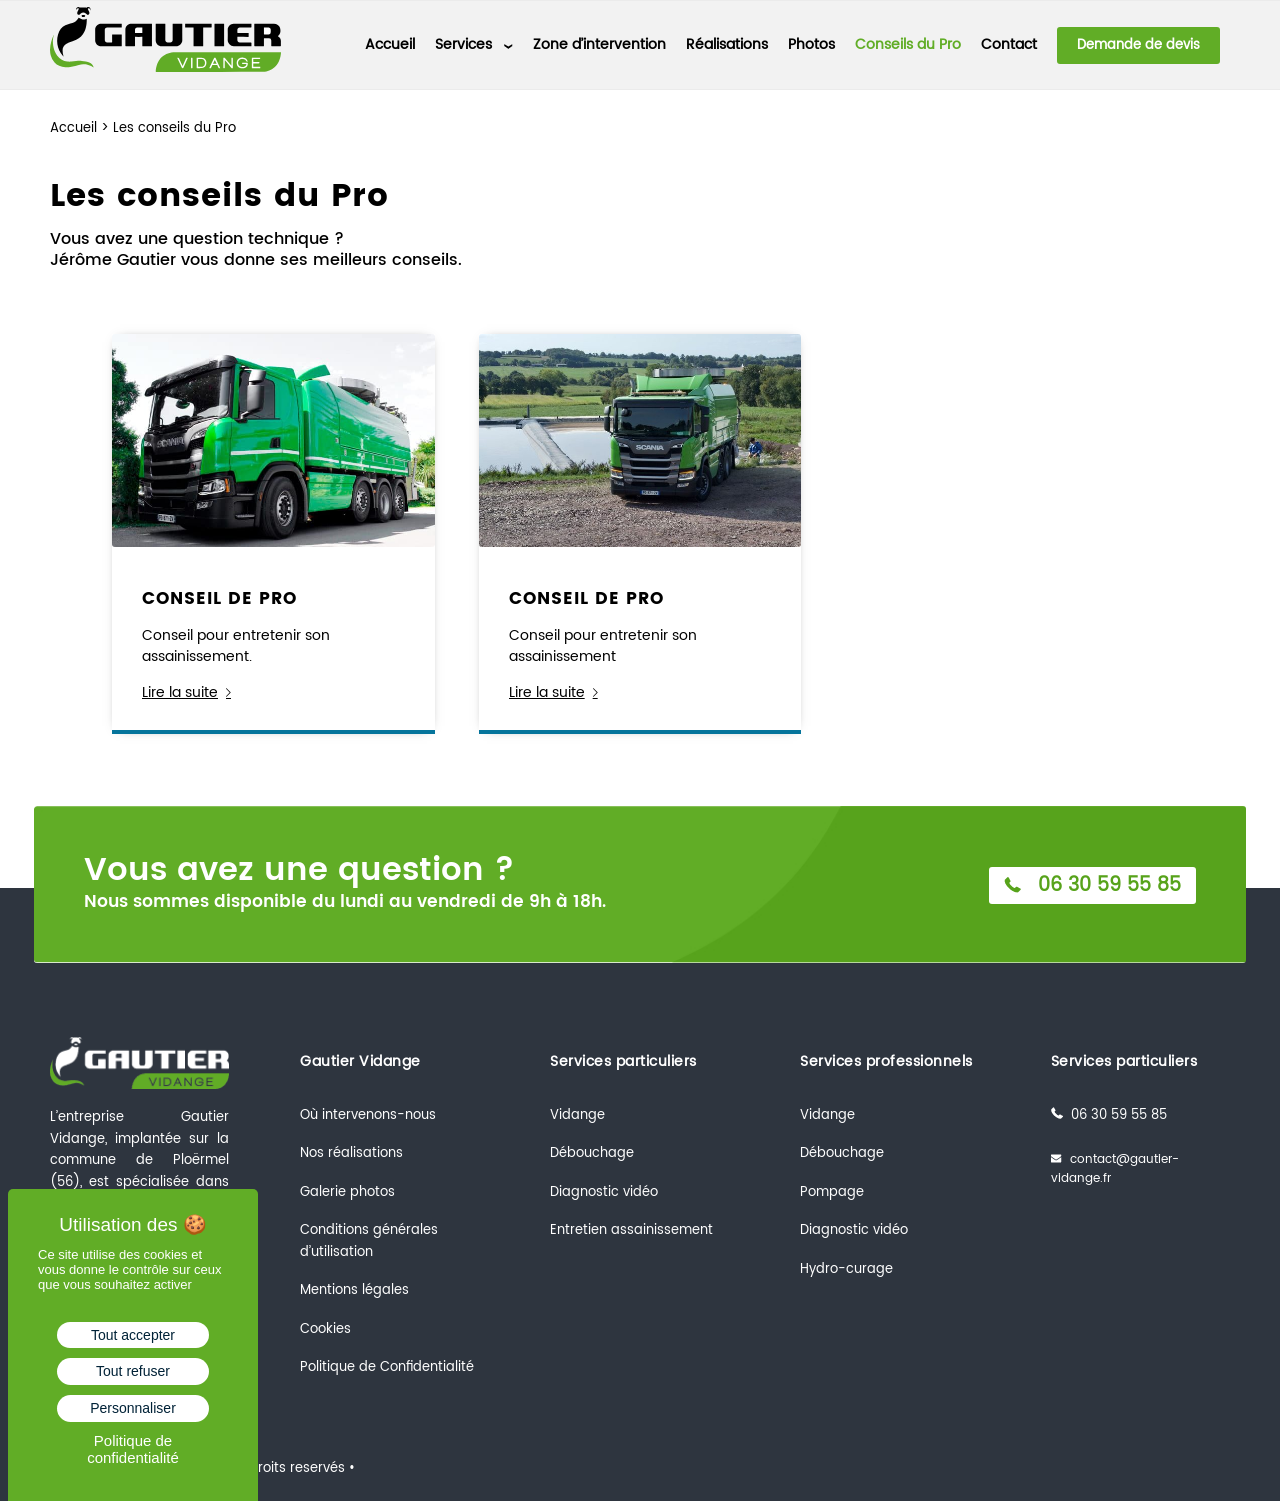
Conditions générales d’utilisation (369, 1241)
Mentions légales (354, 1290)
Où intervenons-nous (368, 1115)
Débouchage (592, 1153)
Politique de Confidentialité (387, 1367)
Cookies (325, 1329)
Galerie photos (347, 1192)
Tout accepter (133, 1335)
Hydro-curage (846, 1269)
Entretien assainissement (631, 1230)
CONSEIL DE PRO (219, 599)
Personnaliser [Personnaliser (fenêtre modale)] (133, 1408)
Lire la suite (190, 692)
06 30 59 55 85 (1090, 884)
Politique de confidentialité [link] (133, 1449)
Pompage (832, 1192)
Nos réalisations (351, 1153)
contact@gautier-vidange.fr (1115, 1169)
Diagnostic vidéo (604, 1192)
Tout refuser (133, 1371)
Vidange (577, 1115)
